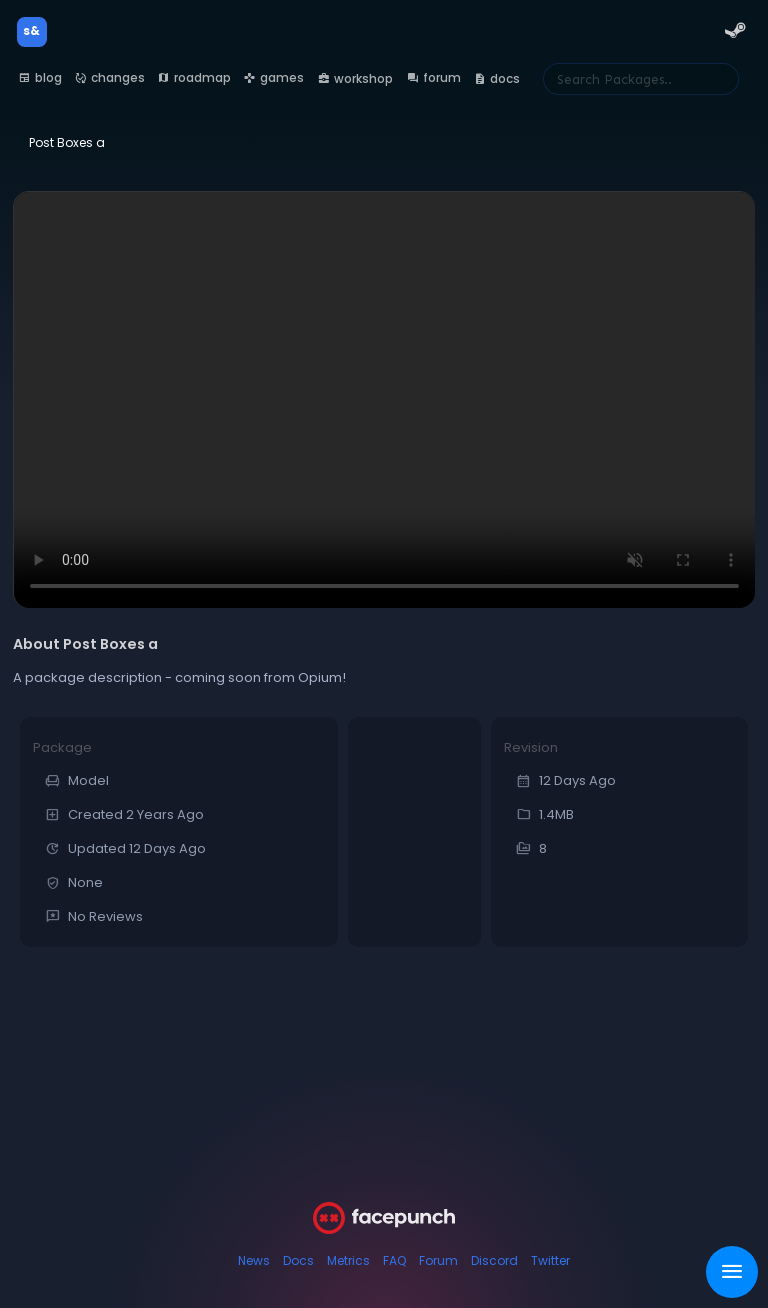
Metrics (348, 1260)
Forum (438, 1260)
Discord (494, 1260)
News (254, 1260)
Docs (298, 1260)
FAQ (394, 1260)
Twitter (550, 1260)
